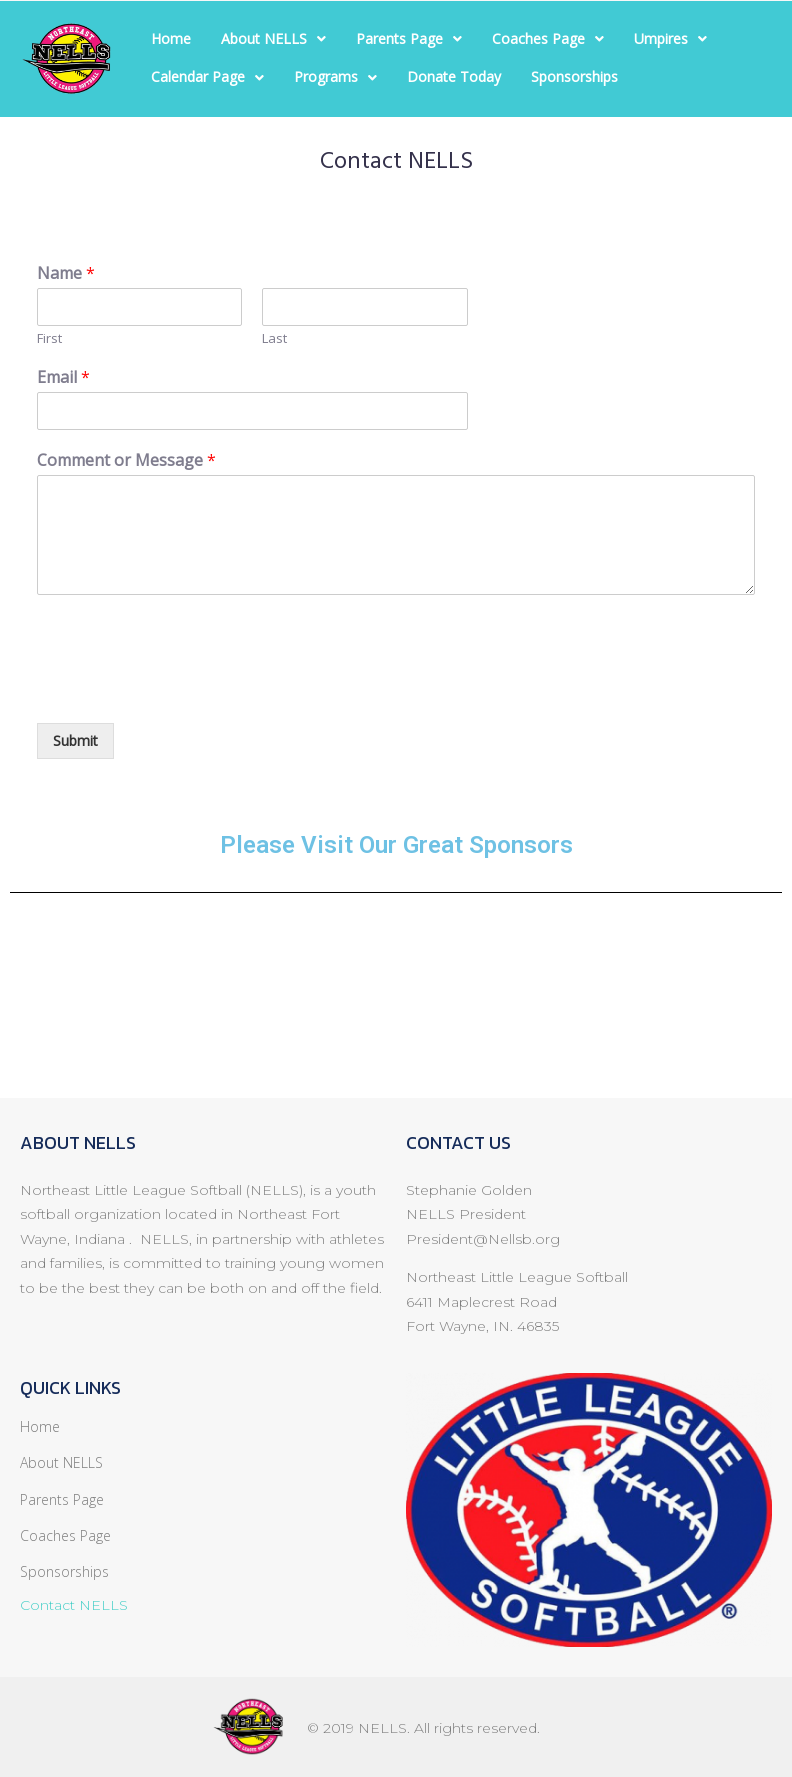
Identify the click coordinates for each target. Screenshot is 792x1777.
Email (63, 377)
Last (274, 338)
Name (66, 273)
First (49, 338)
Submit (75, 740)
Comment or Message (126, 460)
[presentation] (189, 690)
